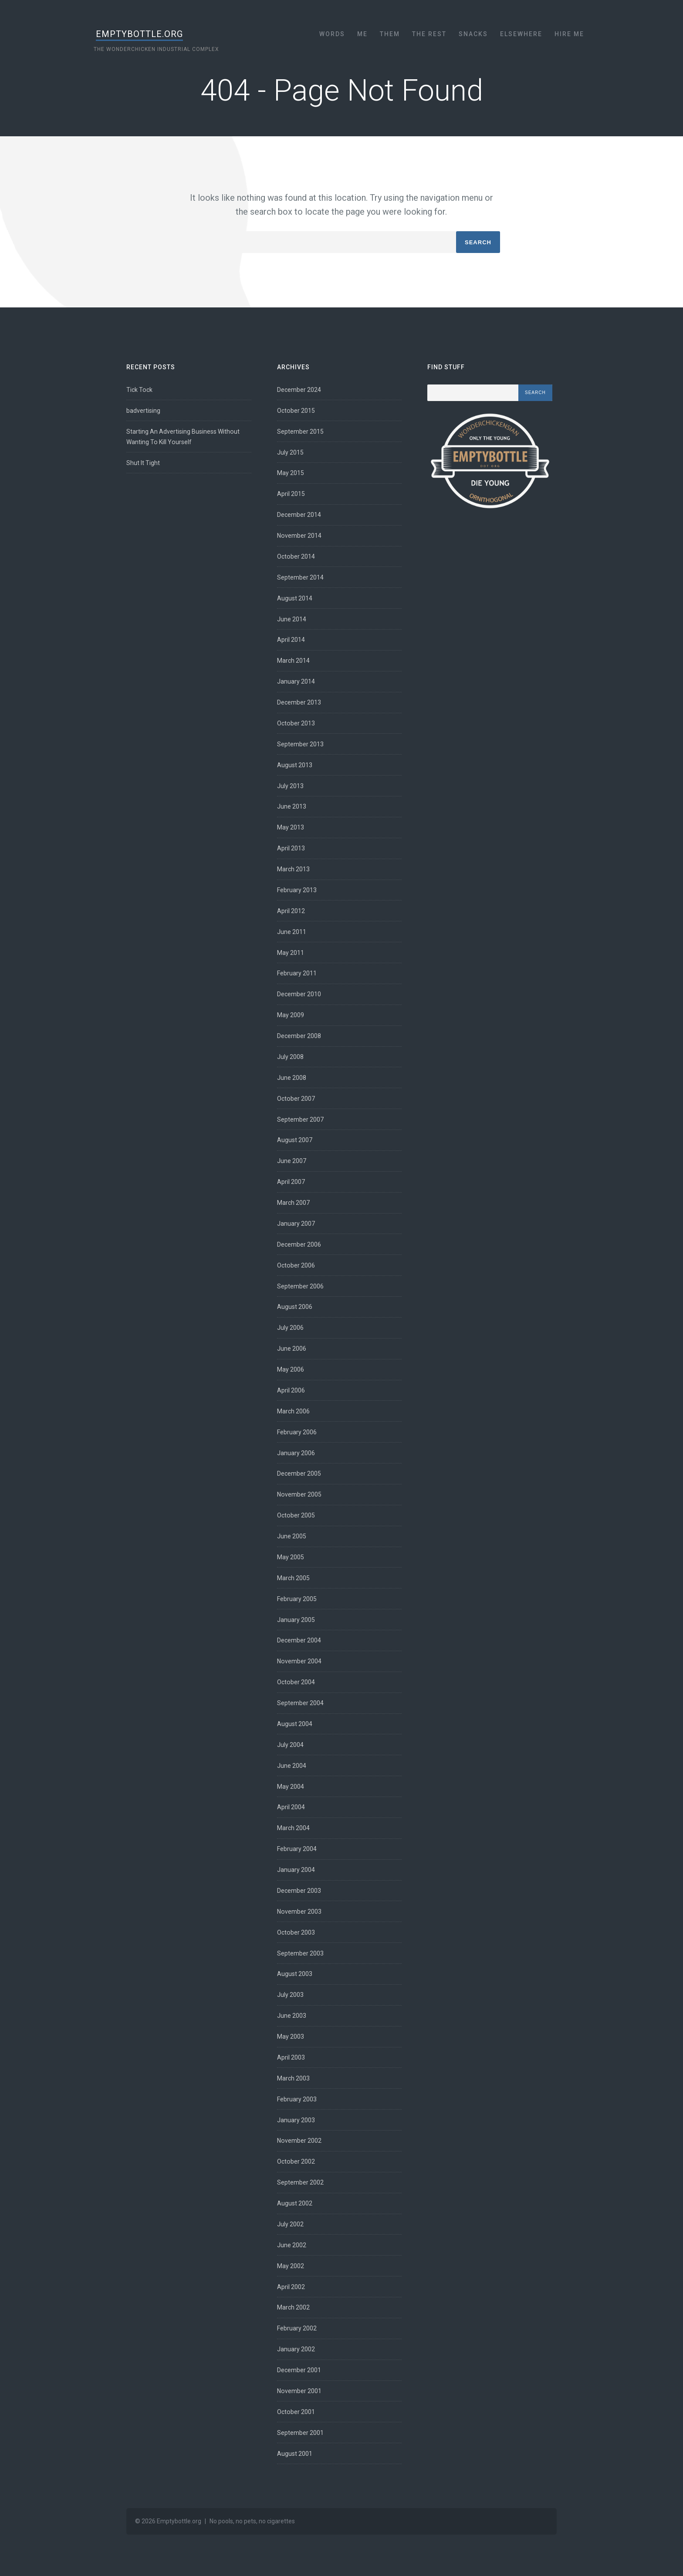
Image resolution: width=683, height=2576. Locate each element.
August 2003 (295, 1974)
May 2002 (290, 2266)
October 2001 (296, 2412)
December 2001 (299, 2370)
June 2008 (292, 1078)
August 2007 (295, 1140)
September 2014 (300, 577)
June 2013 (292, 806)
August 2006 (295, 1307)
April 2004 (291, 1807)
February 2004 (297, 1849)
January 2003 (296, 2120)
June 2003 (292, 2016)
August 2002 (295, 2203)
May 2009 (290, 1015)
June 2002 (292, 2245)
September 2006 (300, 1286)
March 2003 (294, 2078)
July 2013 (290, 786)
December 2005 (299, 1473)
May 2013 (290, 827)
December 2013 (299, 702)
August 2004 (295, 1724)
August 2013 (295, 765)
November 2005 (299, 1494)
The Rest (429, 33)
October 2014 (296, 556)
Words (332, 33)
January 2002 (296, 2349)
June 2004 (292, 1766)
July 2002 (290, 2224)
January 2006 (296, 1453)
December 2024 (299, 390)
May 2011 (290, 953)
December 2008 (299, 1036)
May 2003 (290, 2036)
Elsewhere (521, 33)
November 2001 (299, 2391)
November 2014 (299, 535)
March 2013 (294, 869)
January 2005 (296, 1620)
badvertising (143, 411)
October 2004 (296, 1682)
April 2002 (291, 2287)
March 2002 (294, 2307)
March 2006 (294, 1411)
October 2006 (296, 1265)
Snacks (473, 33)
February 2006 (297, 1432)
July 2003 (290, 1995)
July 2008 (290, 1057)
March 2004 (294, 1828)
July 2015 (290, 452)
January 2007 (296, 1223)
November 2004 (299, 1661)
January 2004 (296, 1870)
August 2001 (295, 2454)
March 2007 (294, 1203)
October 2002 (296, 2161)
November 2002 (299, 2140)
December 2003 (299, 1891)
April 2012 (291, 911)
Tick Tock (140, 390)
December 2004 (299, 1640)
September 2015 (300, 431)
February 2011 (297, 973)
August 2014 (295, 598)
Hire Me (569, 33)
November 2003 (299, 1911)
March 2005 (294, 1578)
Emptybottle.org (144, 33)
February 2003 (297, 2099)
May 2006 (290, 1369)
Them (390, 33)
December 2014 (299, 515)
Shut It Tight (143, 463)
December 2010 (299, 994)
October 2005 (296, 1515)
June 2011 (292, 932)
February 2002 (297, 2328)
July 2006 (290, 1328)
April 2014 (291, 640)
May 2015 (290, 473)
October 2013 (296, 723)
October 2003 (296, 1932)
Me (362, 33)
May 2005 (290, 1557)
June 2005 (292, 1536)
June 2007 (292, 1161)
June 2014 (292, 619)
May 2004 (290, 1786)
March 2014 (294, 660)
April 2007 (291, 1182)
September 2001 (300, 2433)
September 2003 (300, 1953)
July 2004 (290, 1745)
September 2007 (300, 1119)
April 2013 (291, 848)
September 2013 (300, 744)
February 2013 (297, 890)
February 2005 (297, 1599)
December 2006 (299, 1244)
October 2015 (296, 411)
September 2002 (300, 2182)
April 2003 (291, 2057)
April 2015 (291, 494)
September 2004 (300, 1703)
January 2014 (296, 681)
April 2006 (291, 1390)
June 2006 (292, 1348)
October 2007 (296, 1099)
